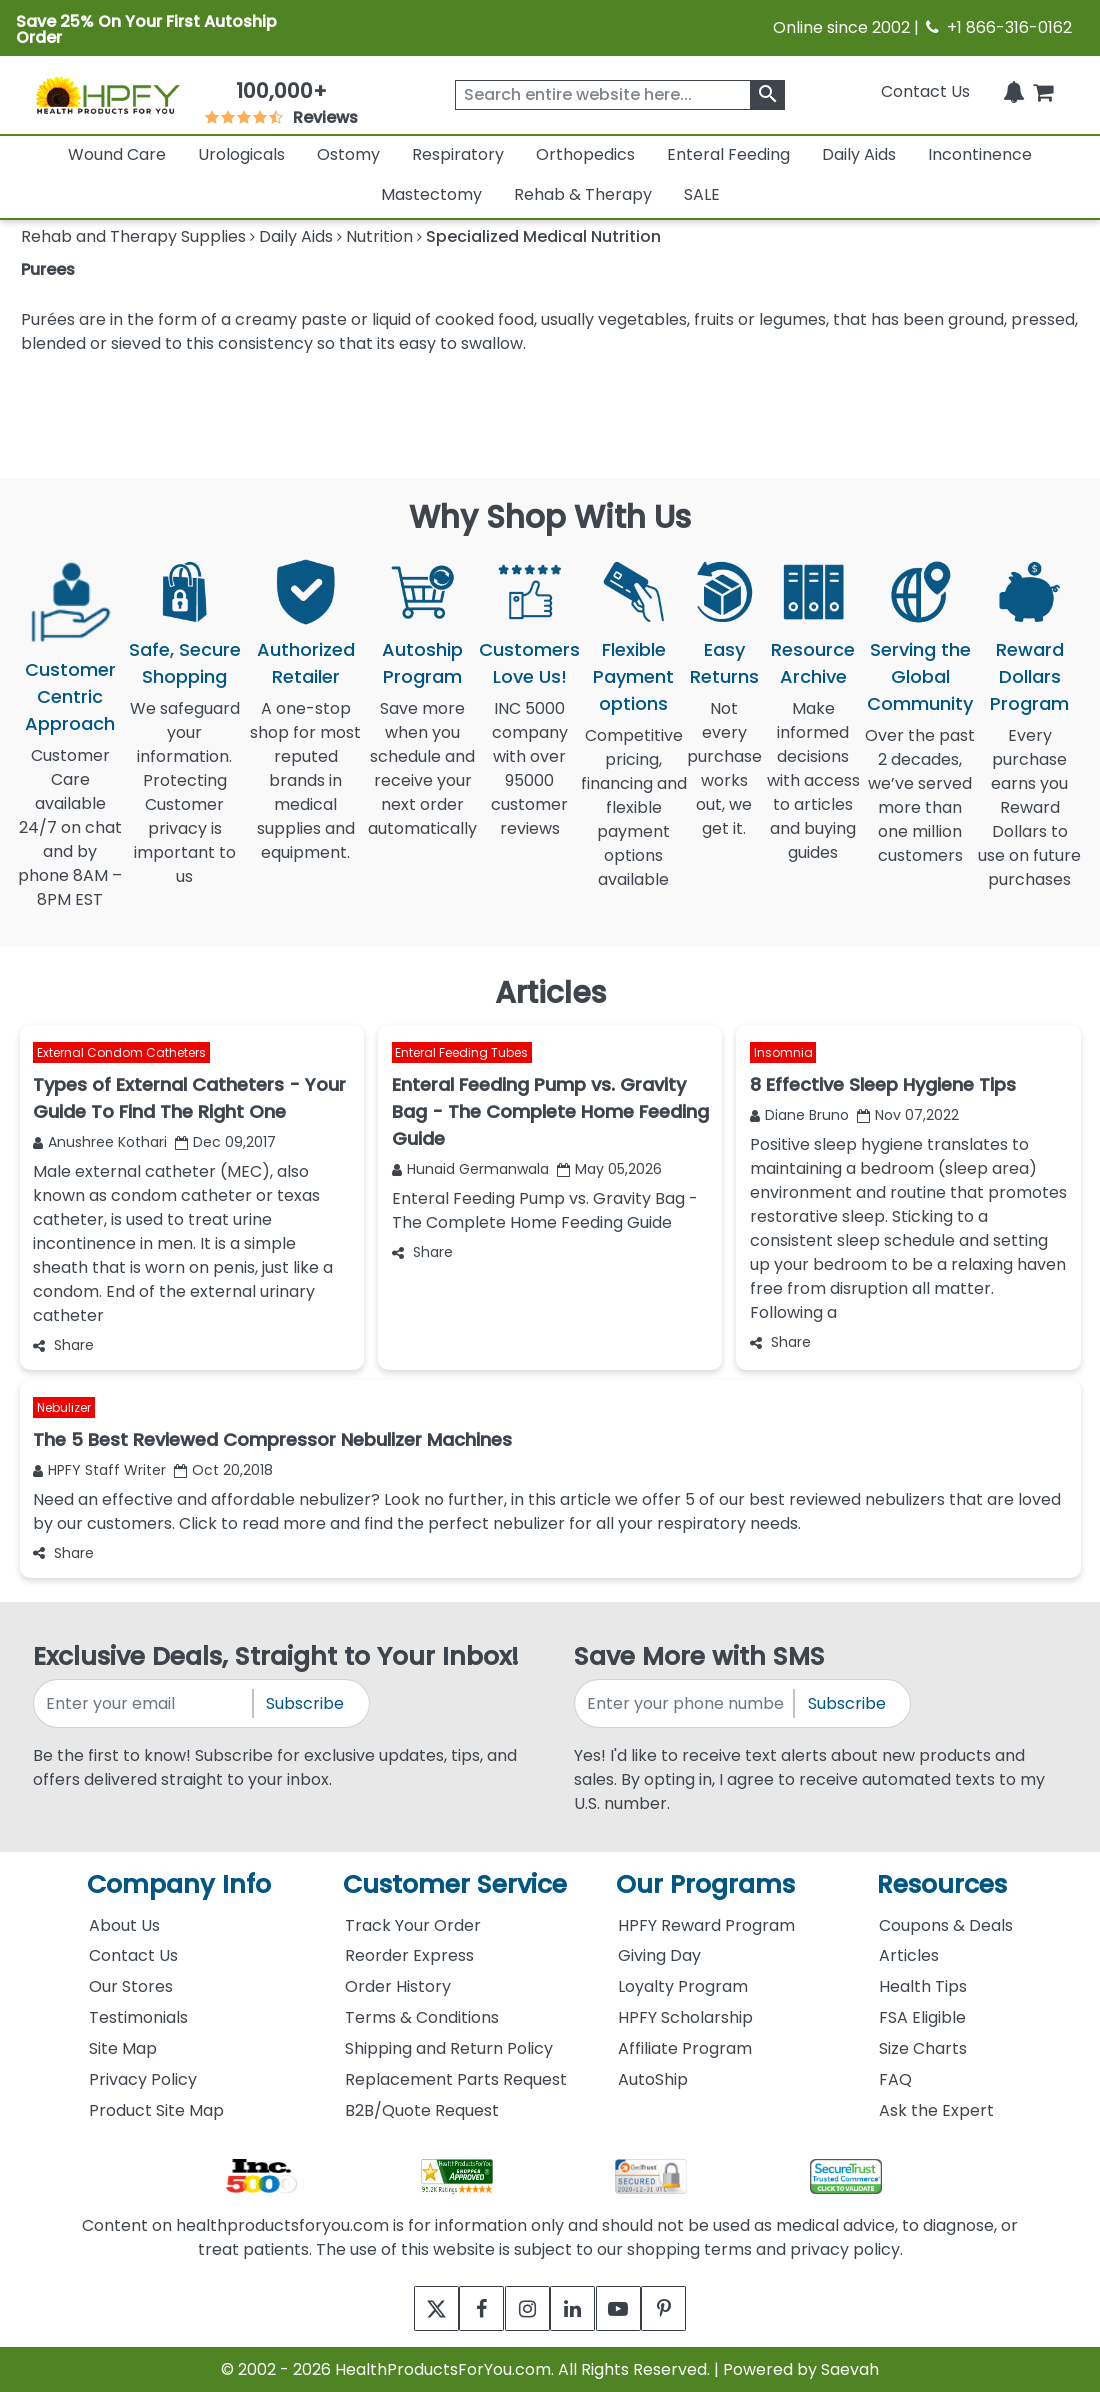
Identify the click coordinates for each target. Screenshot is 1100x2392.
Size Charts (923, 2048)
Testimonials (138, 2017)
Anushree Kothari (100, 1142)
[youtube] (632, 2308)
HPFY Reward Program (706, 1925)
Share (63, 1345)
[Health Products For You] (107, 94)
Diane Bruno (799, 1115)
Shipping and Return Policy (449, 2048)
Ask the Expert (936, 2110)
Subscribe (305, 1703)
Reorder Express (409, 1955)
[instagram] (522, 2308)
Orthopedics (585, 154)
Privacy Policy (143, 2079)
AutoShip (653, 2079)
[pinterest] (687, 2308)
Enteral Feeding (728, 154)
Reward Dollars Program (1029, 676)
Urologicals (241, 154)
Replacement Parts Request (456, 2079)
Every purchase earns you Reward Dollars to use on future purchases (1029, 819)
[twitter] (412, 2308)
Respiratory (458, 154)
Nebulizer (64, 1407)
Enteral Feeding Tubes (461, 1053)
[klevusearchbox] (767, 95)
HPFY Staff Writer (99, 1470)
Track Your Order (413, 1925)
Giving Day (659, 1955)
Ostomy (348, 154)
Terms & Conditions (422, 2017)
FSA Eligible (922, 2017)
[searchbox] (620, 95)
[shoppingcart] (1043, 91)
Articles (909, 1955)
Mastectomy (431, 194)
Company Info (179, 1884)
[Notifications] (1014, 91)
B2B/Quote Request (422, 2110)
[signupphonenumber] (685, 1703)
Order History (398, 1986)
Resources (942, 1884)
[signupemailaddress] (144, 1703)
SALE (702, 194)
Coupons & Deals (946, 1925)
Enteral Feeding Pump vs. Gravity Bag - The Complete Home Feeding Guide (545, 1210)
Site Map (123, 2048)
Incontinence (980, 154)
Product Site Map (156, 2110)
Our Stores (131, 1986)
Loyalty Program (683, 1986)
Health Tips (923, 1986)
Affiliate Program (685, 2048)
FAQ (895, 2079)
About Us (124, 1925)
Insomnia (783, 1053)
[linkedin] (577, 2308)
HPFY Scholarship (685, 2017)
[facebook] (467, 2308)
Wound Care (117, 154)
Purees (48, 269)
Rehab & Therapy (583, 194)
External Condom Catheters (121, 1053)
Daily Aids (859, 154)
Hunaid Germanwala (470, 1169)
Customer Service (455, 1884)
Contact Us (925, 91)
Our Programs (705, 1884)
